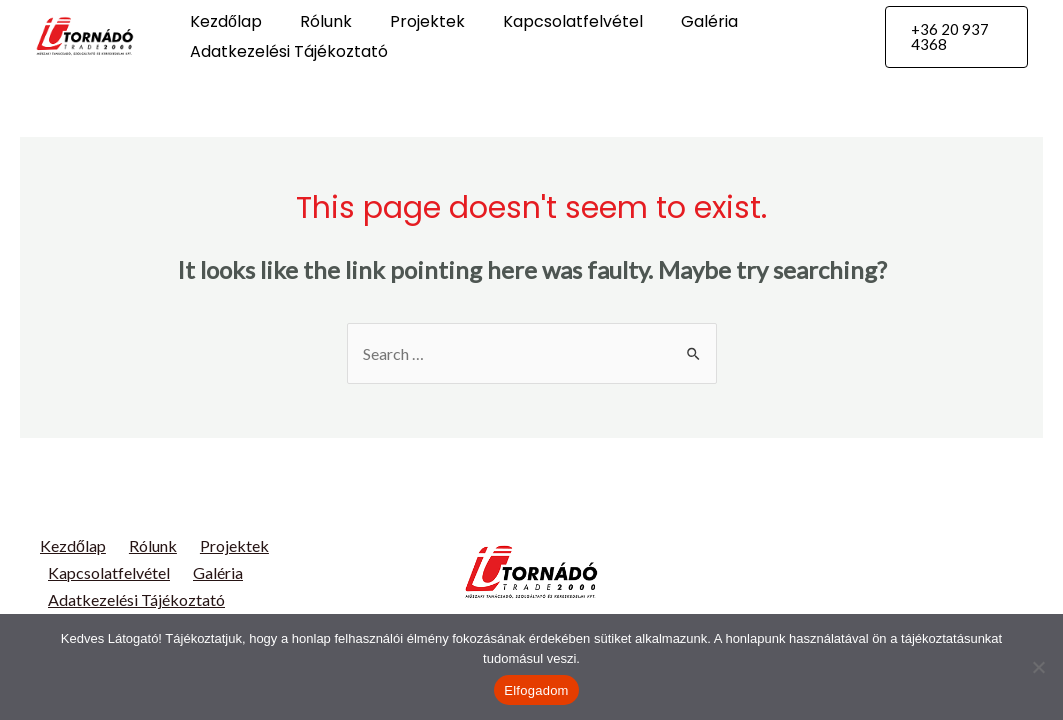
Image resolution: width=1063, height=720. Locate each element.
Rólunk (317, 21)
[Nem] (1038, 667)
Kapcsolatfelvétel (552, 21)
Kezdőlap (223, 21)
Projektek (412, 21)
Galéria (682, 21)
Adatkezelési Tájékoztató (286, 51)
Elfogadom (536, 690)
